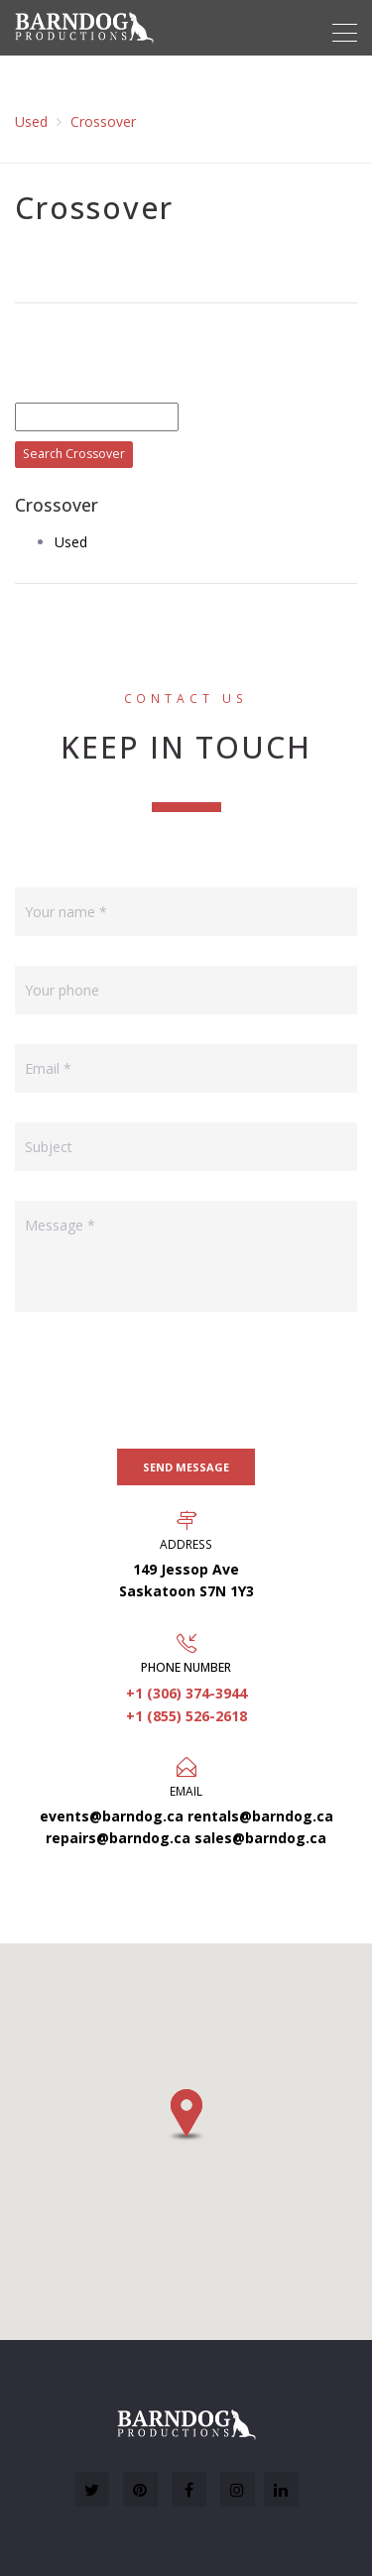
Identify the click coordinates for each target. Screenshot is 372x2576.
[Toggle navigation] (344, 33)
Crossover (103, 121)
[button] (186, 2115)
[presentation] (165, 1380)
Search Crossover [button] (74, 453)
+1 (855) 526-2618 (186, 1715)
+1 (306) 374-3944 (186, 1693)
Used (31, 121)
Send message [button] (186, 1467)
